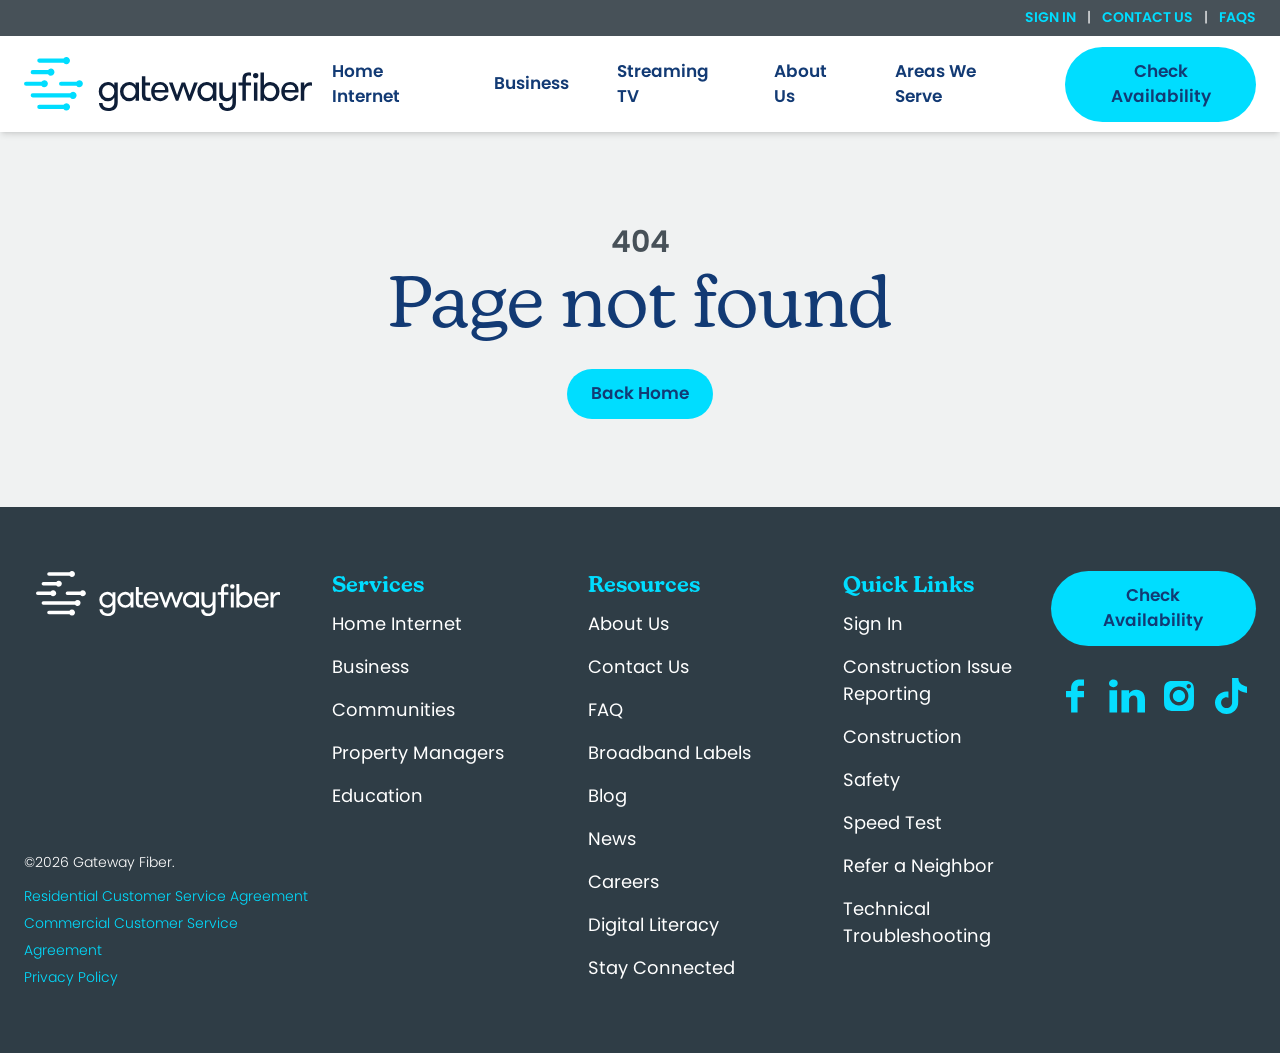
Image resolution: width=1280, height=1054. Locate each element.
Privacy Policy (71, 977)
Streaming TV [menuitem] (663, 84)
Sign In (1052, 17)
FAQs (1236, 17)
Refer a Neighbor (918, 865)
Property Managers (418, 752)
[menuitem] (389, 84)
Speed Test (892, 822)
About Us (628, 623)
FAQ (605, 709)
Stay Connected (661, 967)
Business (370, 666)
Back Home (640, 393)
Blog (607, 795)
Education (377, 795)
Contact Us (1147, 17)
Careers (623, 881)
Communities (393, 709)
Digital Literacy (653, 924)
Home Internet (397, 623)
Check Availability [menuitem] (1161, 84)
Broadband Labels (669, 752)
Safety (871, 779)
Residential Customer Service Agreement (166, 896)
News (612, 838)
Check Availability (1153, 608)
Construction (902, 736)
